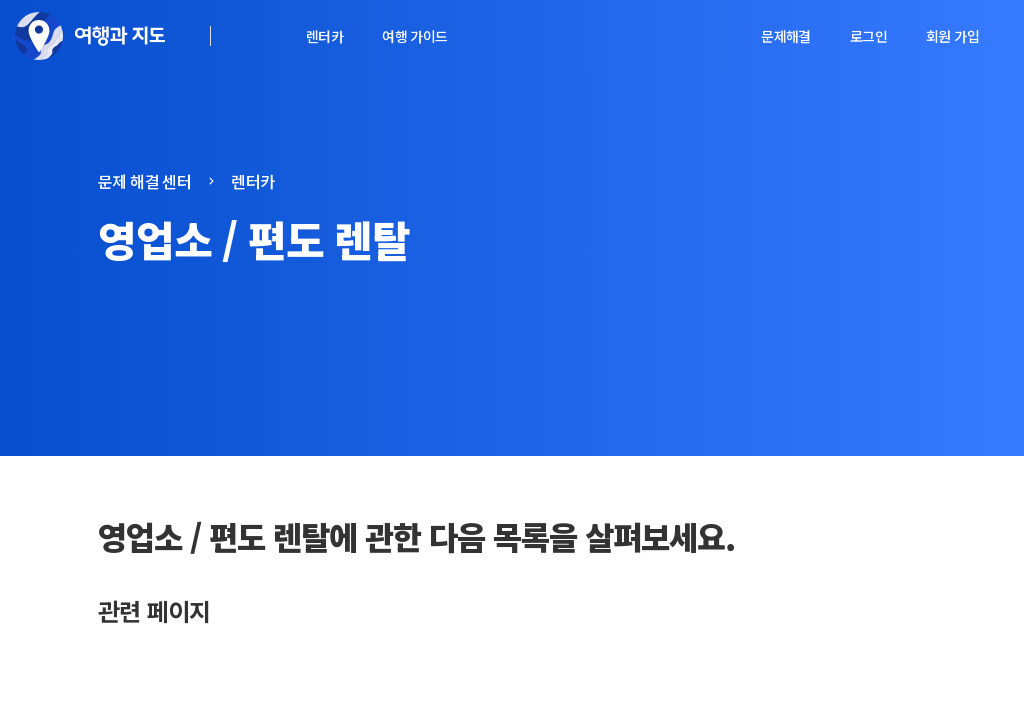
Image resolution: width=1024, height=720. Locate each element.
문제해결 (786, 36)
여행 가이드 (414, 36)
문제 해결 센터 (144, 181)
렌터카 (324, 36)
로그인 (868, 36)
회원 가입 (952, 36)
